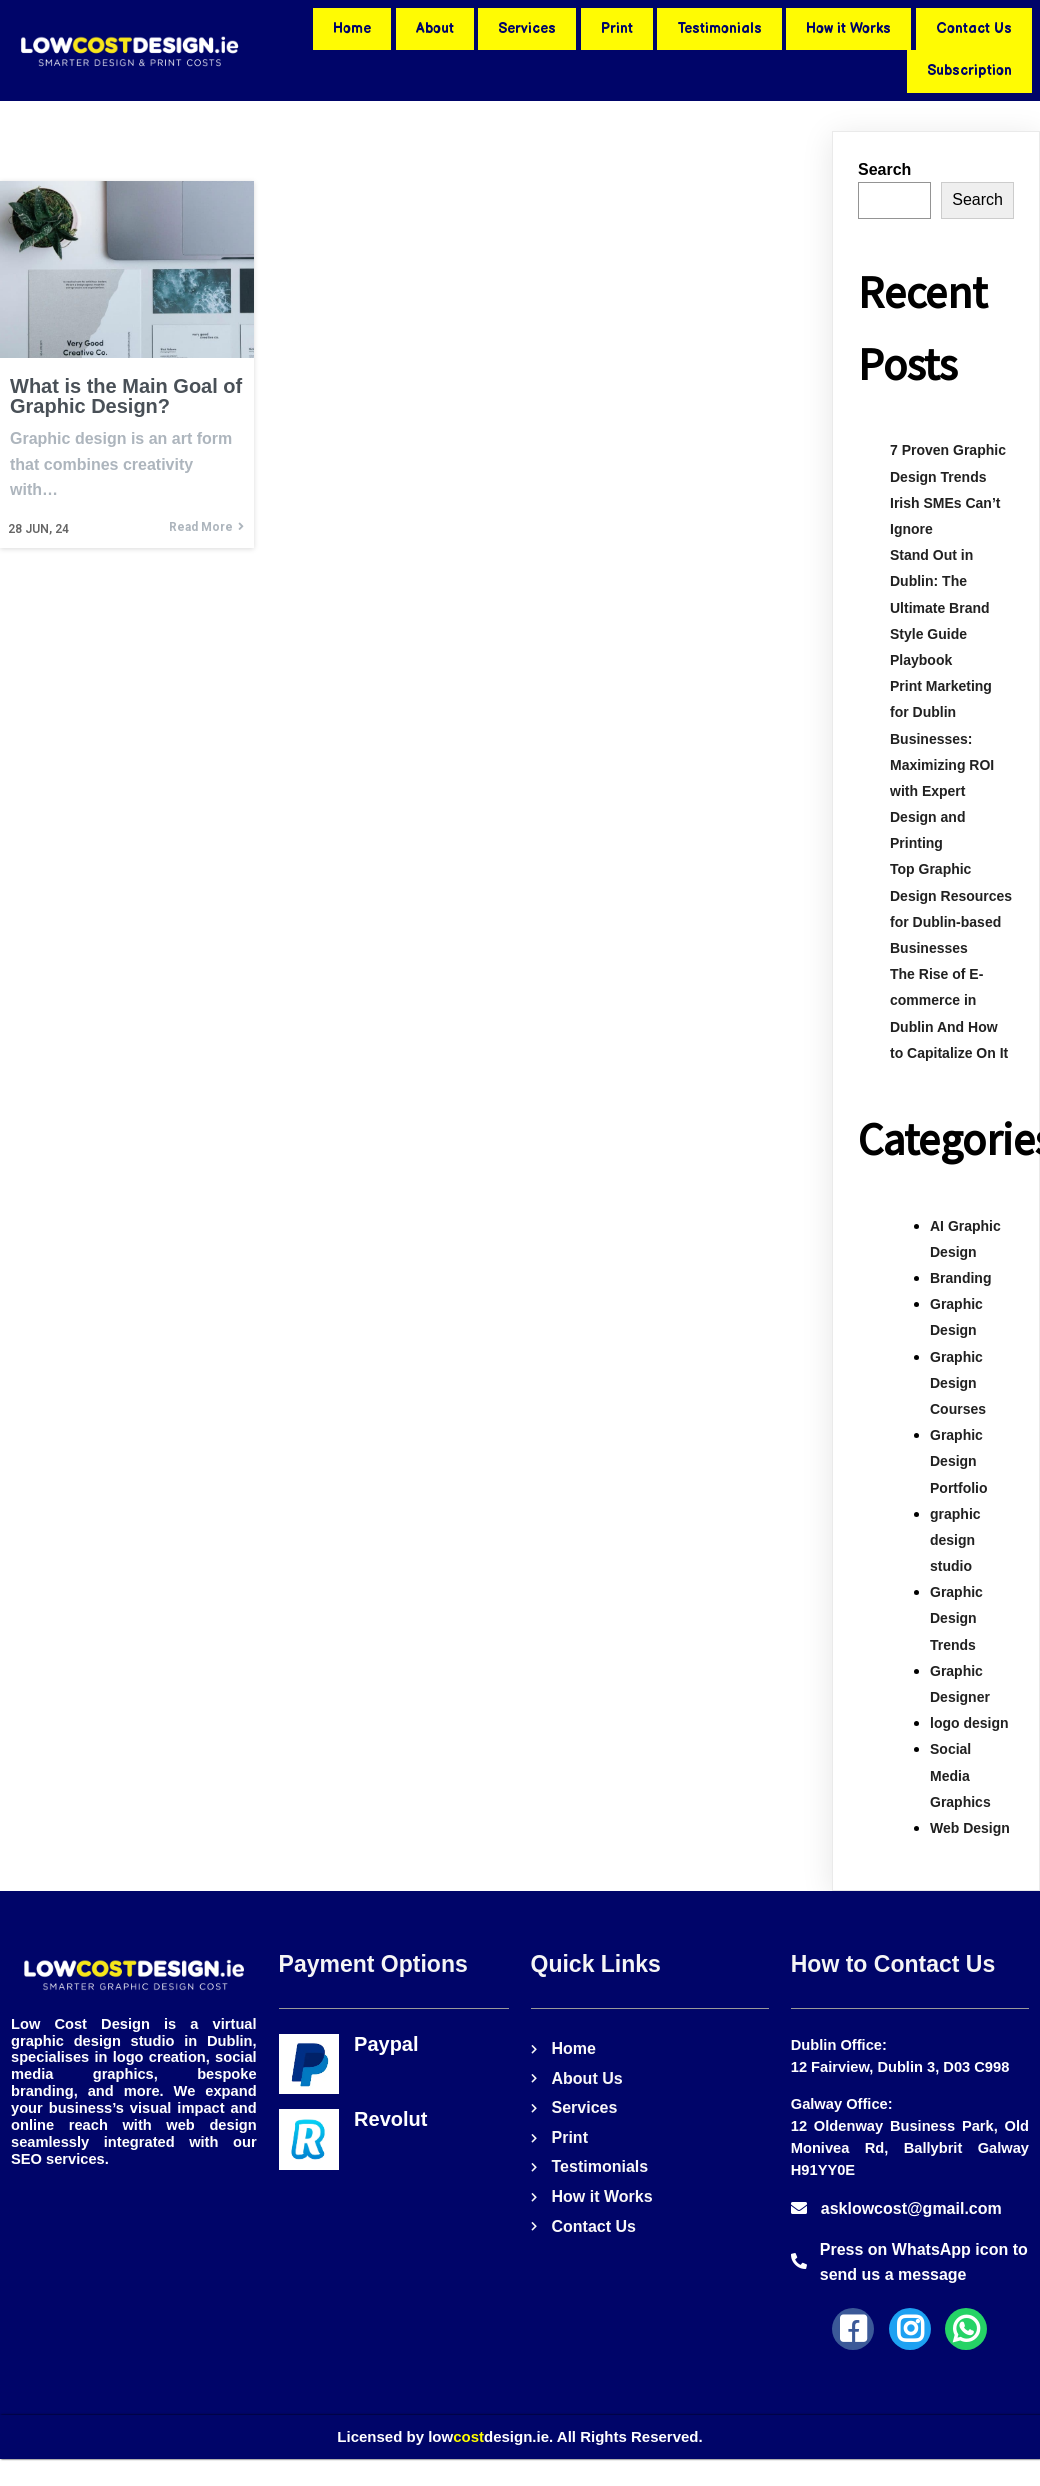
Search (884, 169)
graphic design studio (955, 1540)
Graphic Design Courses (958, 1383)
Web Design (970, 1828)
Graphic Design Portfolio (959, 1461)
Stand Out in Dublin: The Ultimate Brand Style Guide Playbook (940, 607)
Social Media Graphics (960, 1775)
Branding (960, 1278)
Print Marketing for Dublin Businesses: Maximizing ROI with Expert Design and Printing (942, 764)
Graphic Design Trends (956, 1618)
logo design (969, 1723)
